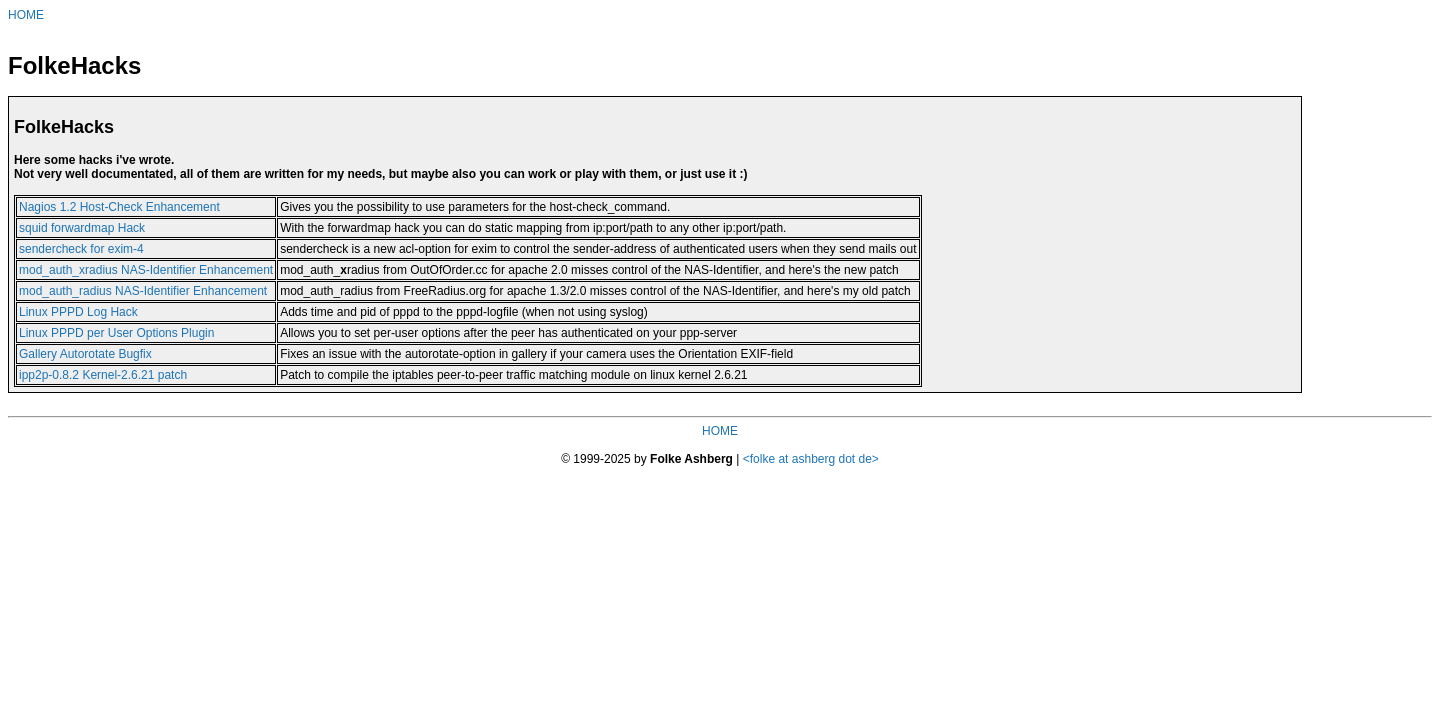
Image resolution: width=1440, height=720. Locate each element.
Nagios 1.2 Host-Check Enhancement (119, 207)
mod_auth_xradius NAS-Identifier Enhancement (146, 270)
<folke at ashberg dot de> (811, 459)
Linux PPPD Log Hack (78, 312)
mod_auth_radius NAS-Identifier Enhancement (143, 291)
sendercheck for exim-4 (81, 249)
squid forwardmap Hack (82, 228)
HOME (26, 15)
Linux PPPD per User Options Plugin (116, 333)
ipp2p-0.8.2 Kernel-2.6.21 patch (103, 375)
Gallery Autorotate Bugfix (85, 354)
